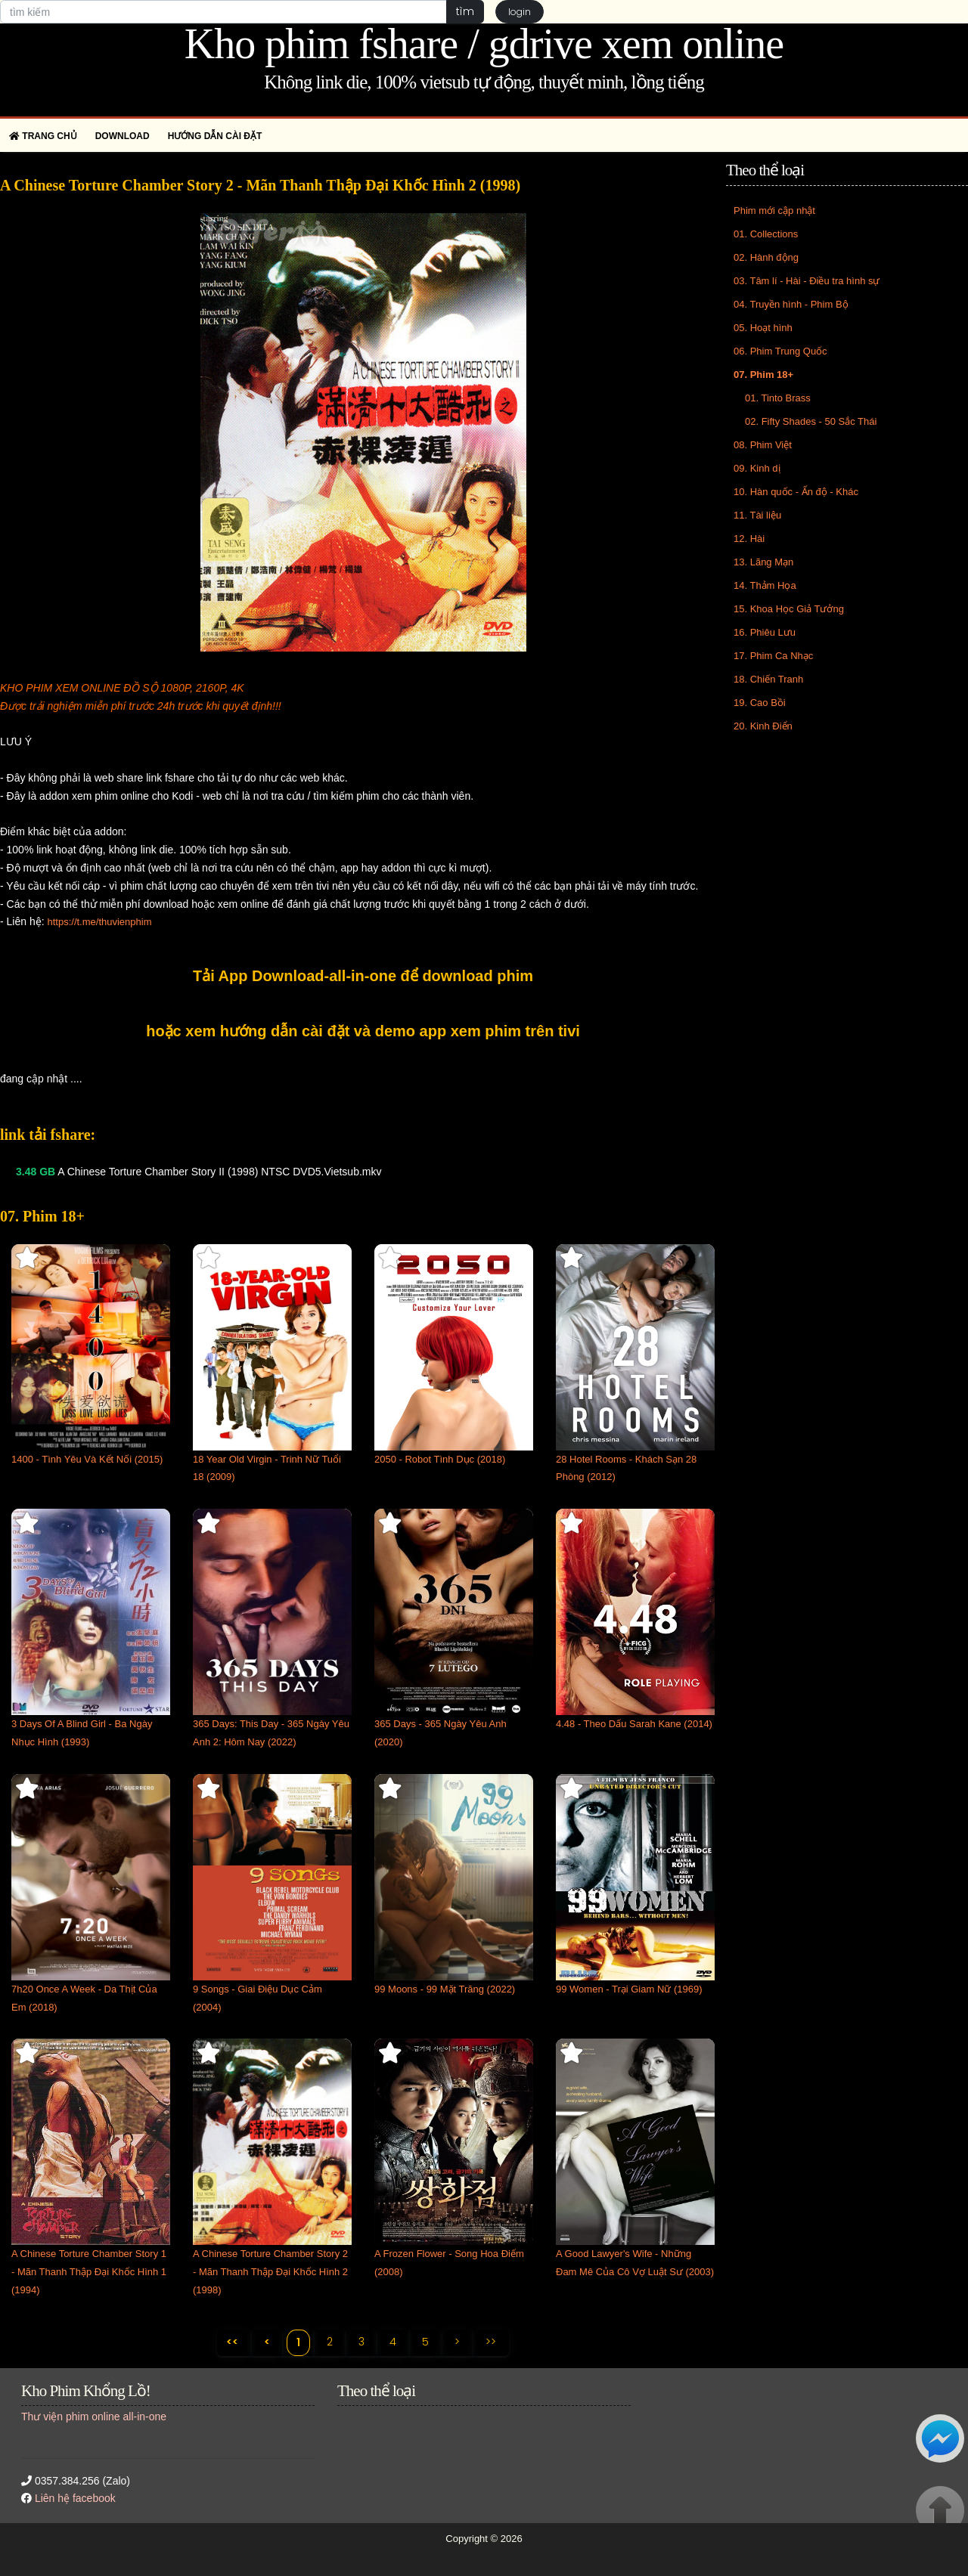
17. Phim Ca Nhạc (773, 655)
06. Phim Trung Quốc (780, 351)
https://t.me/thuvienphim (99, 921)
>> (491, 2341)
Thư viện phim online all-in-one (93, 2416)
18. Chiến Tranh (768, 679)
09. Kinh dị (757, 468)
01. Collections (766, 234)
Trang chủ (43, 136)
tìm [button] (464, 11)
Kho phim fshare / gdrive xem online (484, 43)
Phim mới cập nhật (774, 210)
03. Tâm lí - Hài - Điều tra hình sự (807, 280)
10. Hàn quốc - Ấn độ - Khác (796, 491)
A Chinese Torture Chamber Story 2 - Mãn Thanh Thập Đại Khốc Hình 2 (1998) (270, 2272)
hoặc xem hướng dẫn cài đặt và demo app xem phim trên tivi (363, 1031)
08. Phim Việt (763, 444)
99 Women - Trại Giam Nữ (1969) (629, 1989)
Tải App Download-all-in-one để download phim (363, 976)
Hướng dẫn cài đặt (215, 136)
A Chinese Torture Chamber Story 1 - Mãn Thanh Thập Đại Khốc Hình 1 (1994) (88, 2272)
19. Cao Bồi (760, 702)
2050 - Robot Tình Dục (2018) (439, 1459)
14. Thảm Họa (765, 585)
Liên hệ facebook (75, 2499)
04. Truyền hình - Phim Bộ (791, 304)
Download (122, 136)
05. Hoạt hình (763, 327)
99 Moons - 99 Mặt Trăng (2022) (444, 1989)
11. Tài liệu (757, 515)
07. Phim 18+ (763, 374)
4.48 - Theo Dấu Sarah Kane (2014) (634, 1723)
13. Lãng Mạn (763, 562)
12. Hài (749, 538)
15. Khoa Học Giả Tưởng (789, 609)
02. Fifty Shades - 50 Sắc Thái (810, 421)
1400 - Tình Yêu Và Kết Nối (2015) (87, 1459)
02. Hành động (766, 257)
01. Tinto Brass (778, 398)
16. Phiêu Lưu (765, 632)
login (519, 11)
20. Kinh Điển (763, 726)
